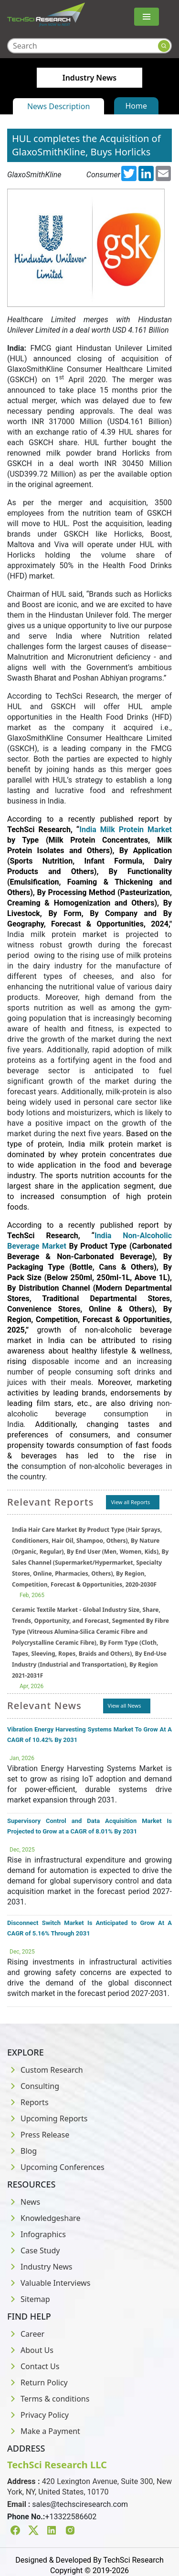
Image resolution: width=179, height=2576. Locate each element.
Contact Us (33, 2366)
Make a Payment (43, 2431)
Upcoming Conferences (56, 2167)
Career (25, 2334)
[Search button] (164, 46)
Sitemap (28, 2299)
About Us (30, 2350)
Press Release (38, 2134)
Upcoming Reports (47, 2118)
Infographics (36, 2234)
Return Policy (37, 2382)
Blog (22, 2151)
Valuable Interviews (48, 2283)
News (23, 2202)
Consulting (33, 2086)
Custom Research (45, 2070)
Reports (28, 2102)
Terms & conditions (48, 2398)
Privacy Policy (38, 2415)
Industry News (40, 2266)
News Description (58, 106)
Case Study (33, 2250)
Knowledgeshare (43, 2218)
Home (136, 106)
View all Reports (130, 1502)
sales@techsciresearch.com (80, 2504)
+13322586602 (70, 2516)
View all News (124, 1705)
